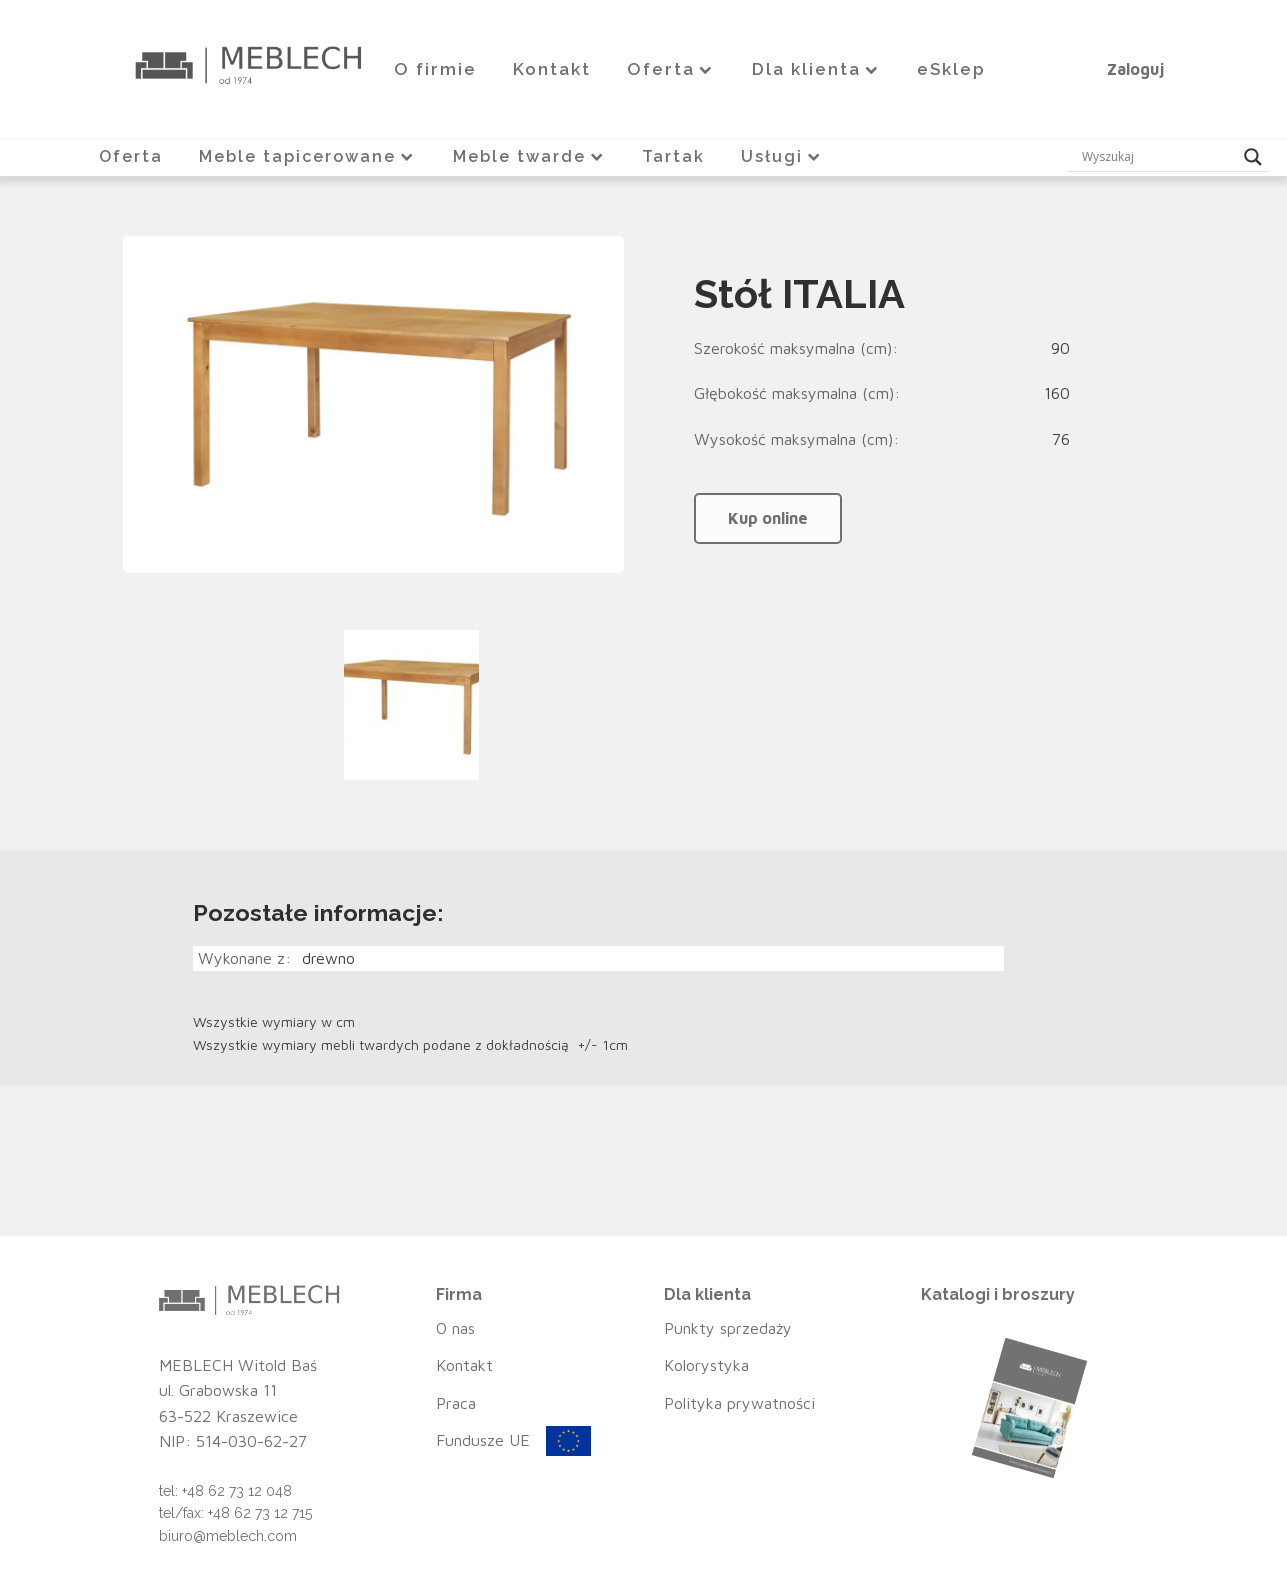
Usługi (782, 155)
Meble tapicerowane (308, 155)
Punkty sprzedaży (728, 1327)
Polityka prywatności (739, 1402)
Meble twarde (529, 155)
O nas (455, 1327)
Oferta (671, 69)
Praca (456, 1402)
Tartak (673, 155)
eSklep (951, 69)
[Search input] (1158, 156)
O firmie (435, 69)
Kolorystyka (706, 1364)
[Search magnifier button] (1253, 156)
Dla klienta (817, 69)
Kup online (768, 517)
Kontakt (552, 69)
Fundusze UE (483, 1440)
